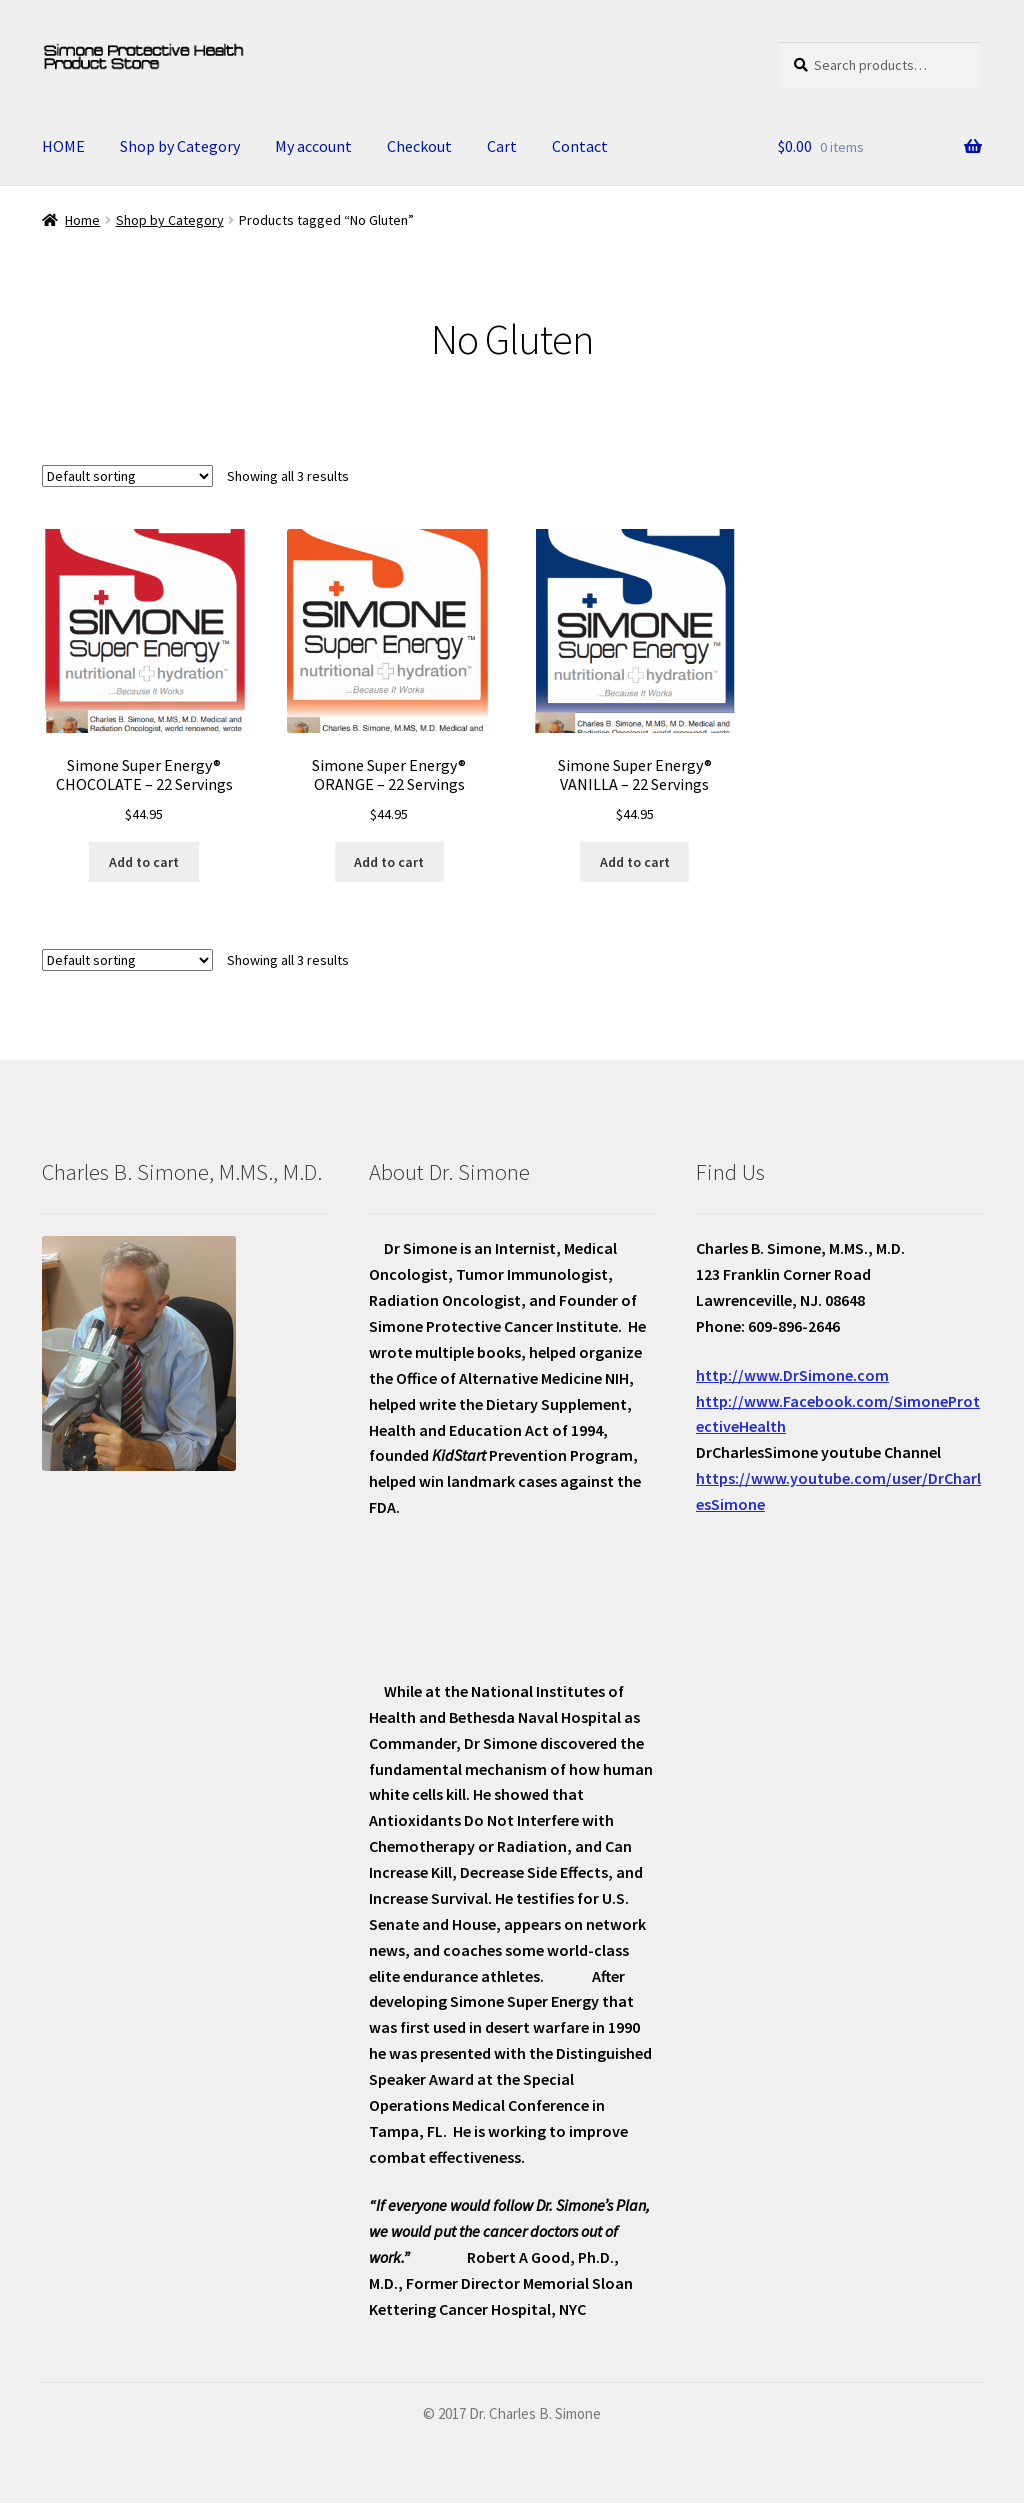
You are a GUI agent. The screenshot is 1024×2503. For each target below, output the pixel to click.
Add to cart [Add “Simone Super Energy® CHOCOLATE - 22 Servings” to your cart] (144, 862)
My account (313, 146)
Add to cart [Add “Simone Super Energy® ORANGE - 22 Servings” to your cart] (389, 862)
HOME (63, 146)
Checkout (419, 146)
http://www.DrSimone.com (792, 1375)
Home (82, 220)
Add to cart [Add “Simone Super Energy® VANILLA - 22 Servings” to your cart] (635, 862)
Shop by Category (180, 146)
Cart (502, 146)
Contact (580, 146)
